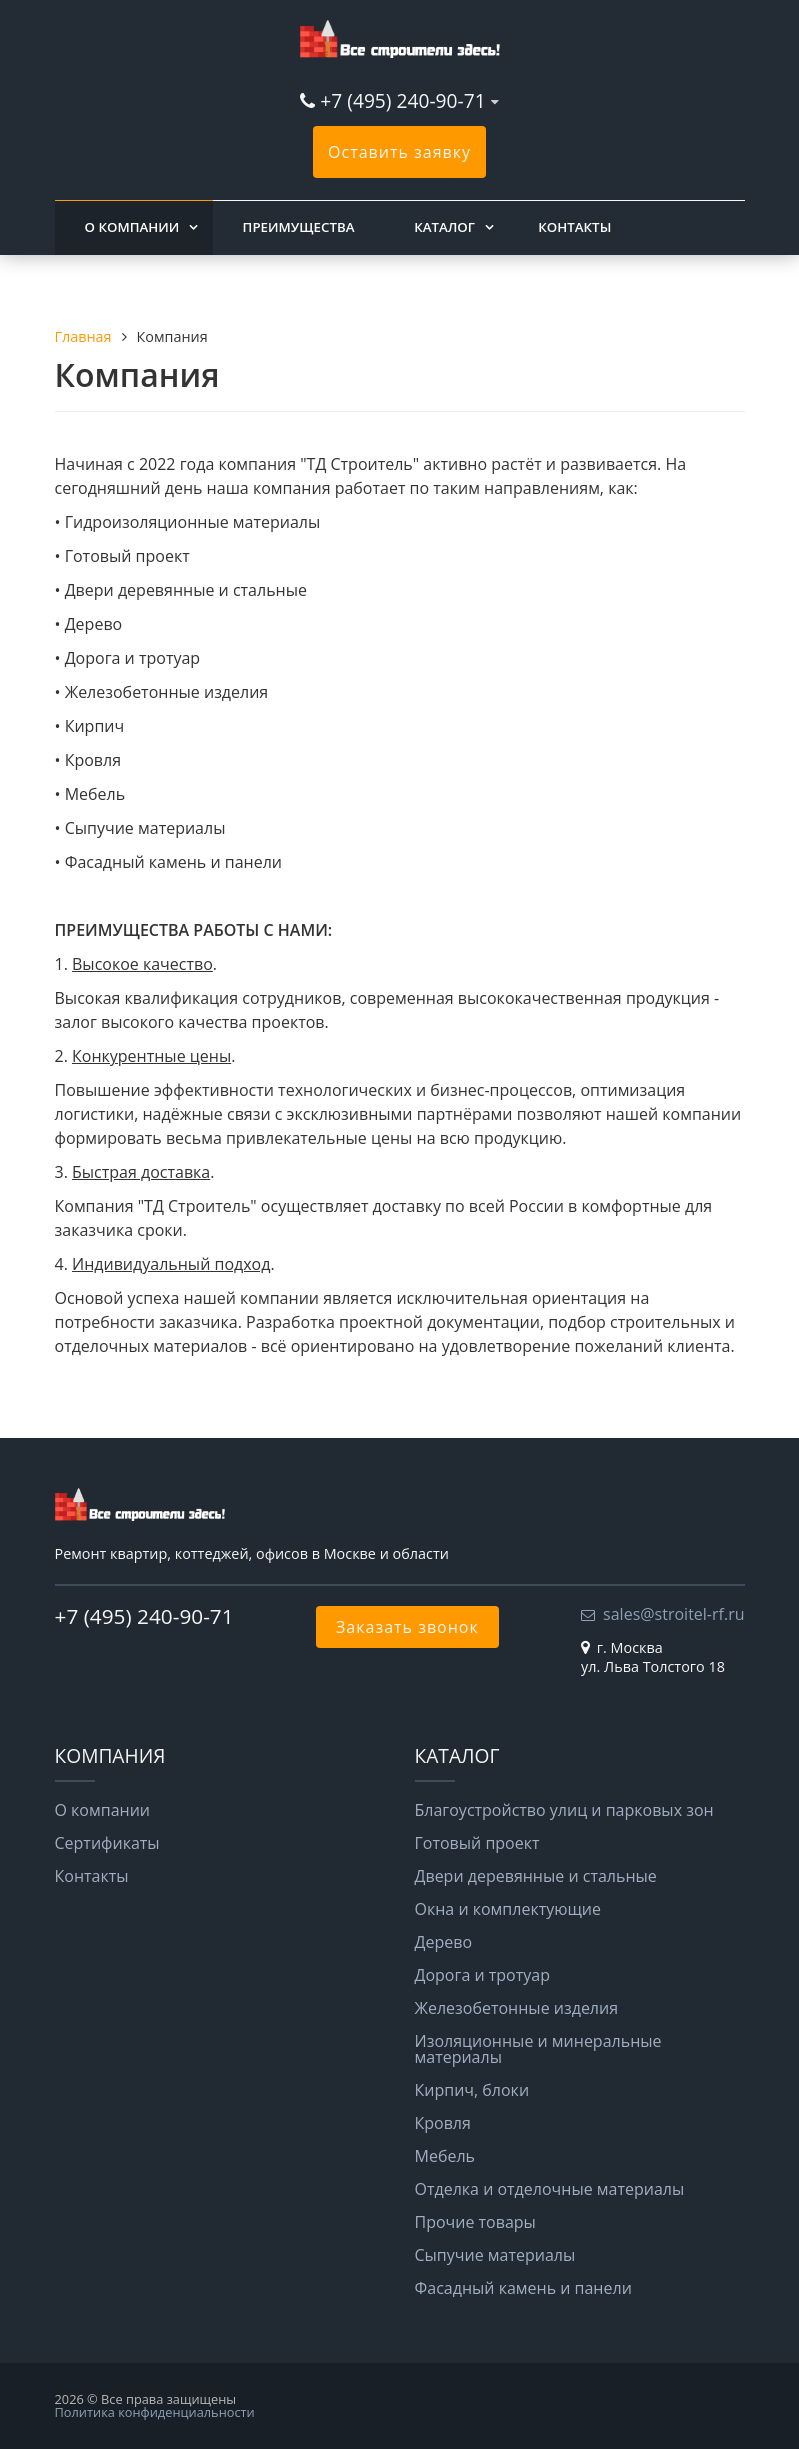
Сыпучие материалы (495, 2255)
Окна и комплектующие (508, 1909)
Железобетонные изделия (517, 2008)
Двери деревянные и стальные (536, 1876)
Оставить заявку (399, 152)
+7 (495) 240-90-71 (402, 100)
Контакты (574, 227)
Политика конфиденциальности (155, 2412)
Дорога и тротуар (482, 1975)
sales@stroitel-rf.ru (673, 1614)
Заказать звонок (407, 1627)
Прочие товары (475, 2222)
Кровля (443, 2123)
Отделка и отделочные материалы (550, 2189)
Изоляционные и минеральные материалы (538, 2049)
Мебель (445, 2156)
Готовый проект (477, 1843)
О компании (132, 227)
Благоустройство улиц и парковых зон (564, 1810)
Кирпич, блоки (472, 2090)
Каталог (444, 227)
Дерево (444, 1942)
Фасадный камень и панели (523, 2288)
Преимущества (299, 227)
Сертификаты (107, 1843)
